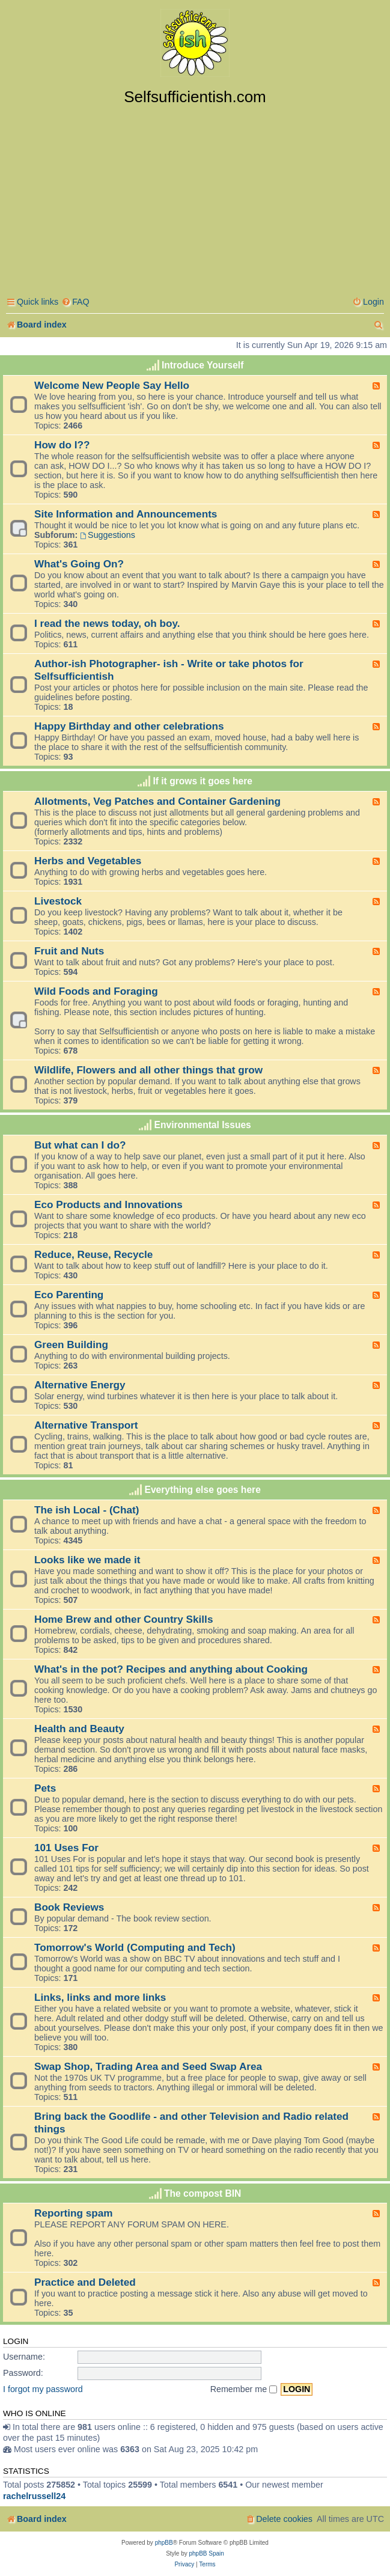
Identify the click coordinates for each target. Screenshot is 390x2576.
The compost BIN (202, 2193)
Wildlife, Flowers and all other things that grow (148, 1070)
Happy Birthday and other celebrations (129, 726)
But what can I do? (80, 1145)
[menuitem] (75, 302)
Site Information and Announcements (125, 514)
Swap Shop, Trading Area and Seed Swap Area (148, 2066)
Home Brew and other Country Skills (123, 1619)
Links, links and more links (100, 1997)
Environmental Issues (202, 1125)
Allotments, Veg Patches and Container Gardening (157, 801)
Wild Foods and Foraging (96, 991)
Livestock (58, 901)
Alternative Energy (80, 1385)
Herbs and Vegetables (87, 861)
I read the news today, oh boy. (107, 623)
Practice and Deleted (85, 2282)
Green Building (71, 1344)
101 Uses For (66, 1848)
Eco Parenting (68, 1295)
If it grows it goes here (202, 781)
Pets (45, 1788)
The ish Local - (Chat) (86, 1510)
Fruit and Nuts (69, 951)
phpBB (164, 2542)
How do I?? (62, 445)
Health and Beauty (79, 1729)
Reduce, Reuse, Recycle (93, 1254)
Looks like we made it (87, 1560)
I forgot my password (43, 2389)
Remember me (244, 2389)
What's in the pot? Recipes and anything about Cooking (171, 1669)
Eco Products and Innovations (108, 1204)
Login (15, 2341)
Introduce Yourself (202, 365)
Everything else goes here (203, 1490)
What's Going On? (79, 564)
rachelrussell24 (34, 2496)
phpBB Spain (206, 2553)
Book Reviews (69, 1907)
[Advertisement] (195, 196)
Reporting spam (73, 2213)
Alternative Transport (86, 1425)
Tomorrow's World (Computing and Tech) (135, 1947)
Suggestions (107, 535)
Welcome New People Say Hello (111, 385)
